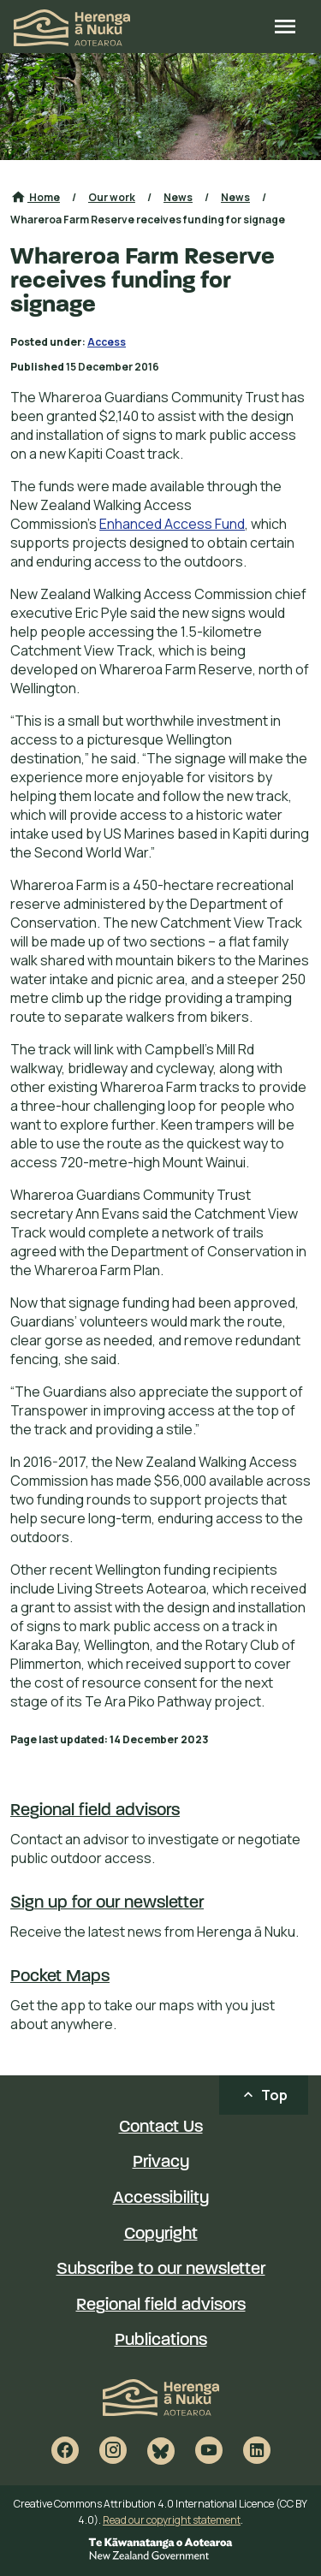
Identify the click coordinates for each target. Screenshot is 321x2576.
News (178, 197)
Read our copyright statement (172, 2520)
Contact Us (161, 2127)
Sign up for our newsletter (107, 1903)
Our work (111, 197)
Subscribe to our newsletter (160, 2269)
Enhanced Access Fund (172, 523)
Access (106, 342)
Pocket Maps (60, 1976)
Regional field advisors (95, 1810)
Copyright (161, 2234)
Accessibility (161, 2198)
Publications (161, 2340)
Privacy (161, 2162)
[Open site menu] (285, 28)
